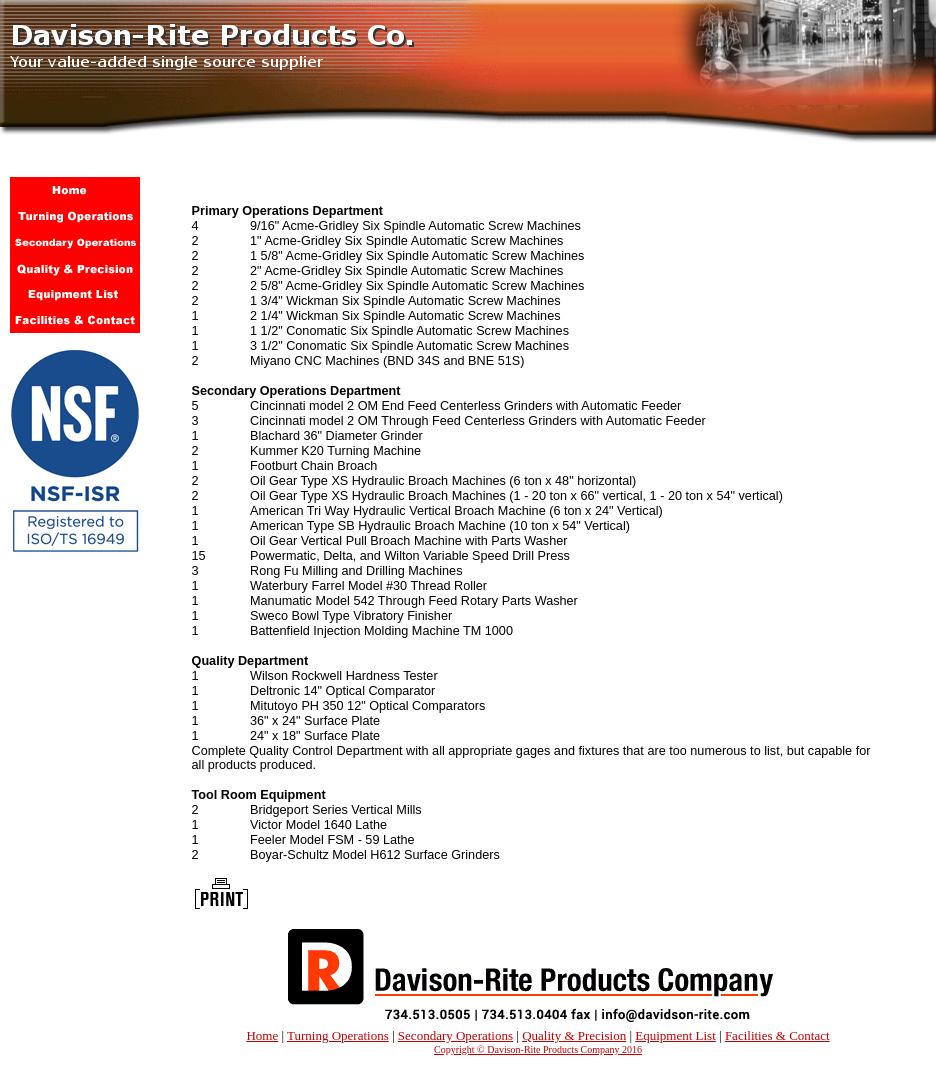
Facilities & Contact (777, 1035)
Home (262, 1035)
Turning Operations (338, 1035)
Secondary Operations (455, 1035)
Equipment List (675, 1035)
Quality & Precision (574, 1035)
